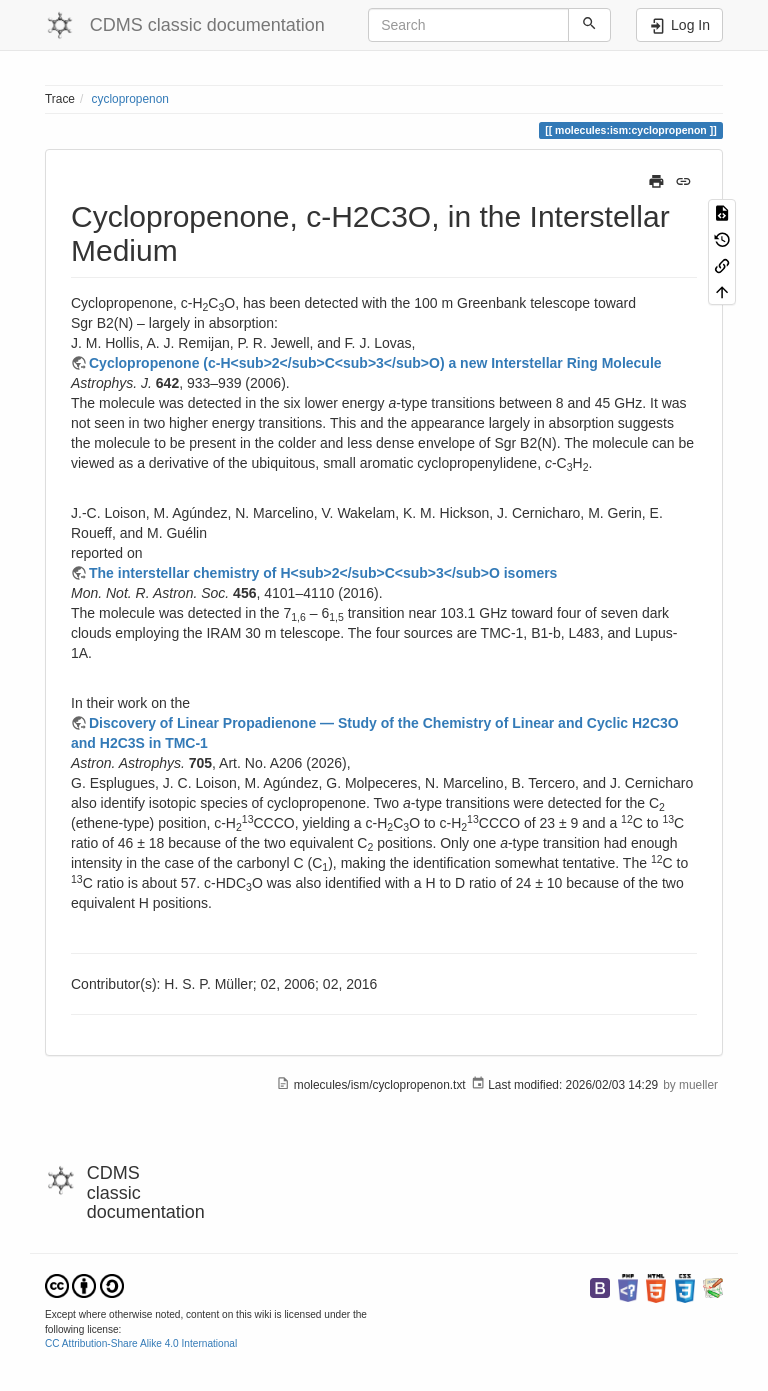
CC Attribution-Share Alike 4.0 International (141, 1343)
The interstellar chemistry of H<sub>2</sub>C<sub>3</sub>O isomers (323, 573)
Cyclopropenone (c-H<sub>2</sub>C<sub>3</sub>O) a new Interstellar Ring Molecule (375, 363)
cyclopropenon (130, 99)
